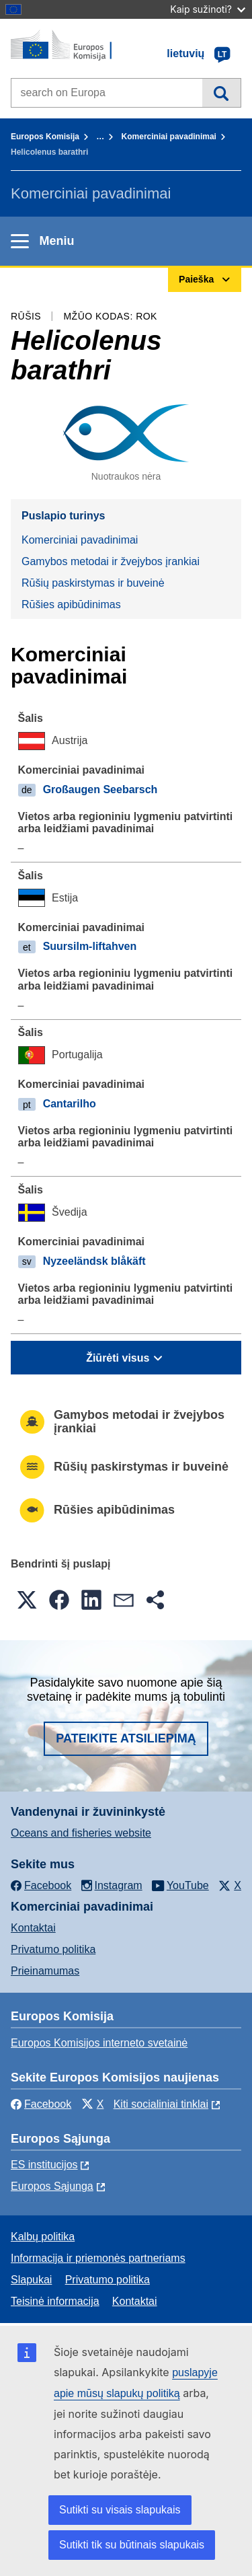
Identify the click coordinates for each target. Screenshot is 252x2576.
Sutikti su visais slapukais (120, 2509)
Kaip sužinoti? (207, 9)
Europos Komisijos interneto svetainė (99, 2043)
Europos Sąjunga (52, 2186)
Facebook (41, 2104)
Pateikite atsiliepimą (126, 1738)
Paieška (221, 93)
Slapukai (31, 2279)
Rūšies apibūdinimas (71, 604)
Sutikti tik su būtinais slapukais (131, 2544)
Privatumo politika (53, 1949)
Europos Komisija (45, 136)
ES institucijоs (44, 2164)
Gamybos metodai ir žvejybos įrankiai (111, 561)
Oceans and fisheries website (81, 1833)
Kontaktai (33, 1928)
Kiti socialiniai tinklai (161, 2104)
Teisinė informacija (55, 2301)
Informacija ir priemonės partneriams (98, 2258)
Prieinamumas (45, 1971)
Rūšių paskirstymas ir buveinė (93, 583)
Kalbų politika (43, 2236)
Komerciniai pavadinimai (169, 136)
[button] (26, 1599)
